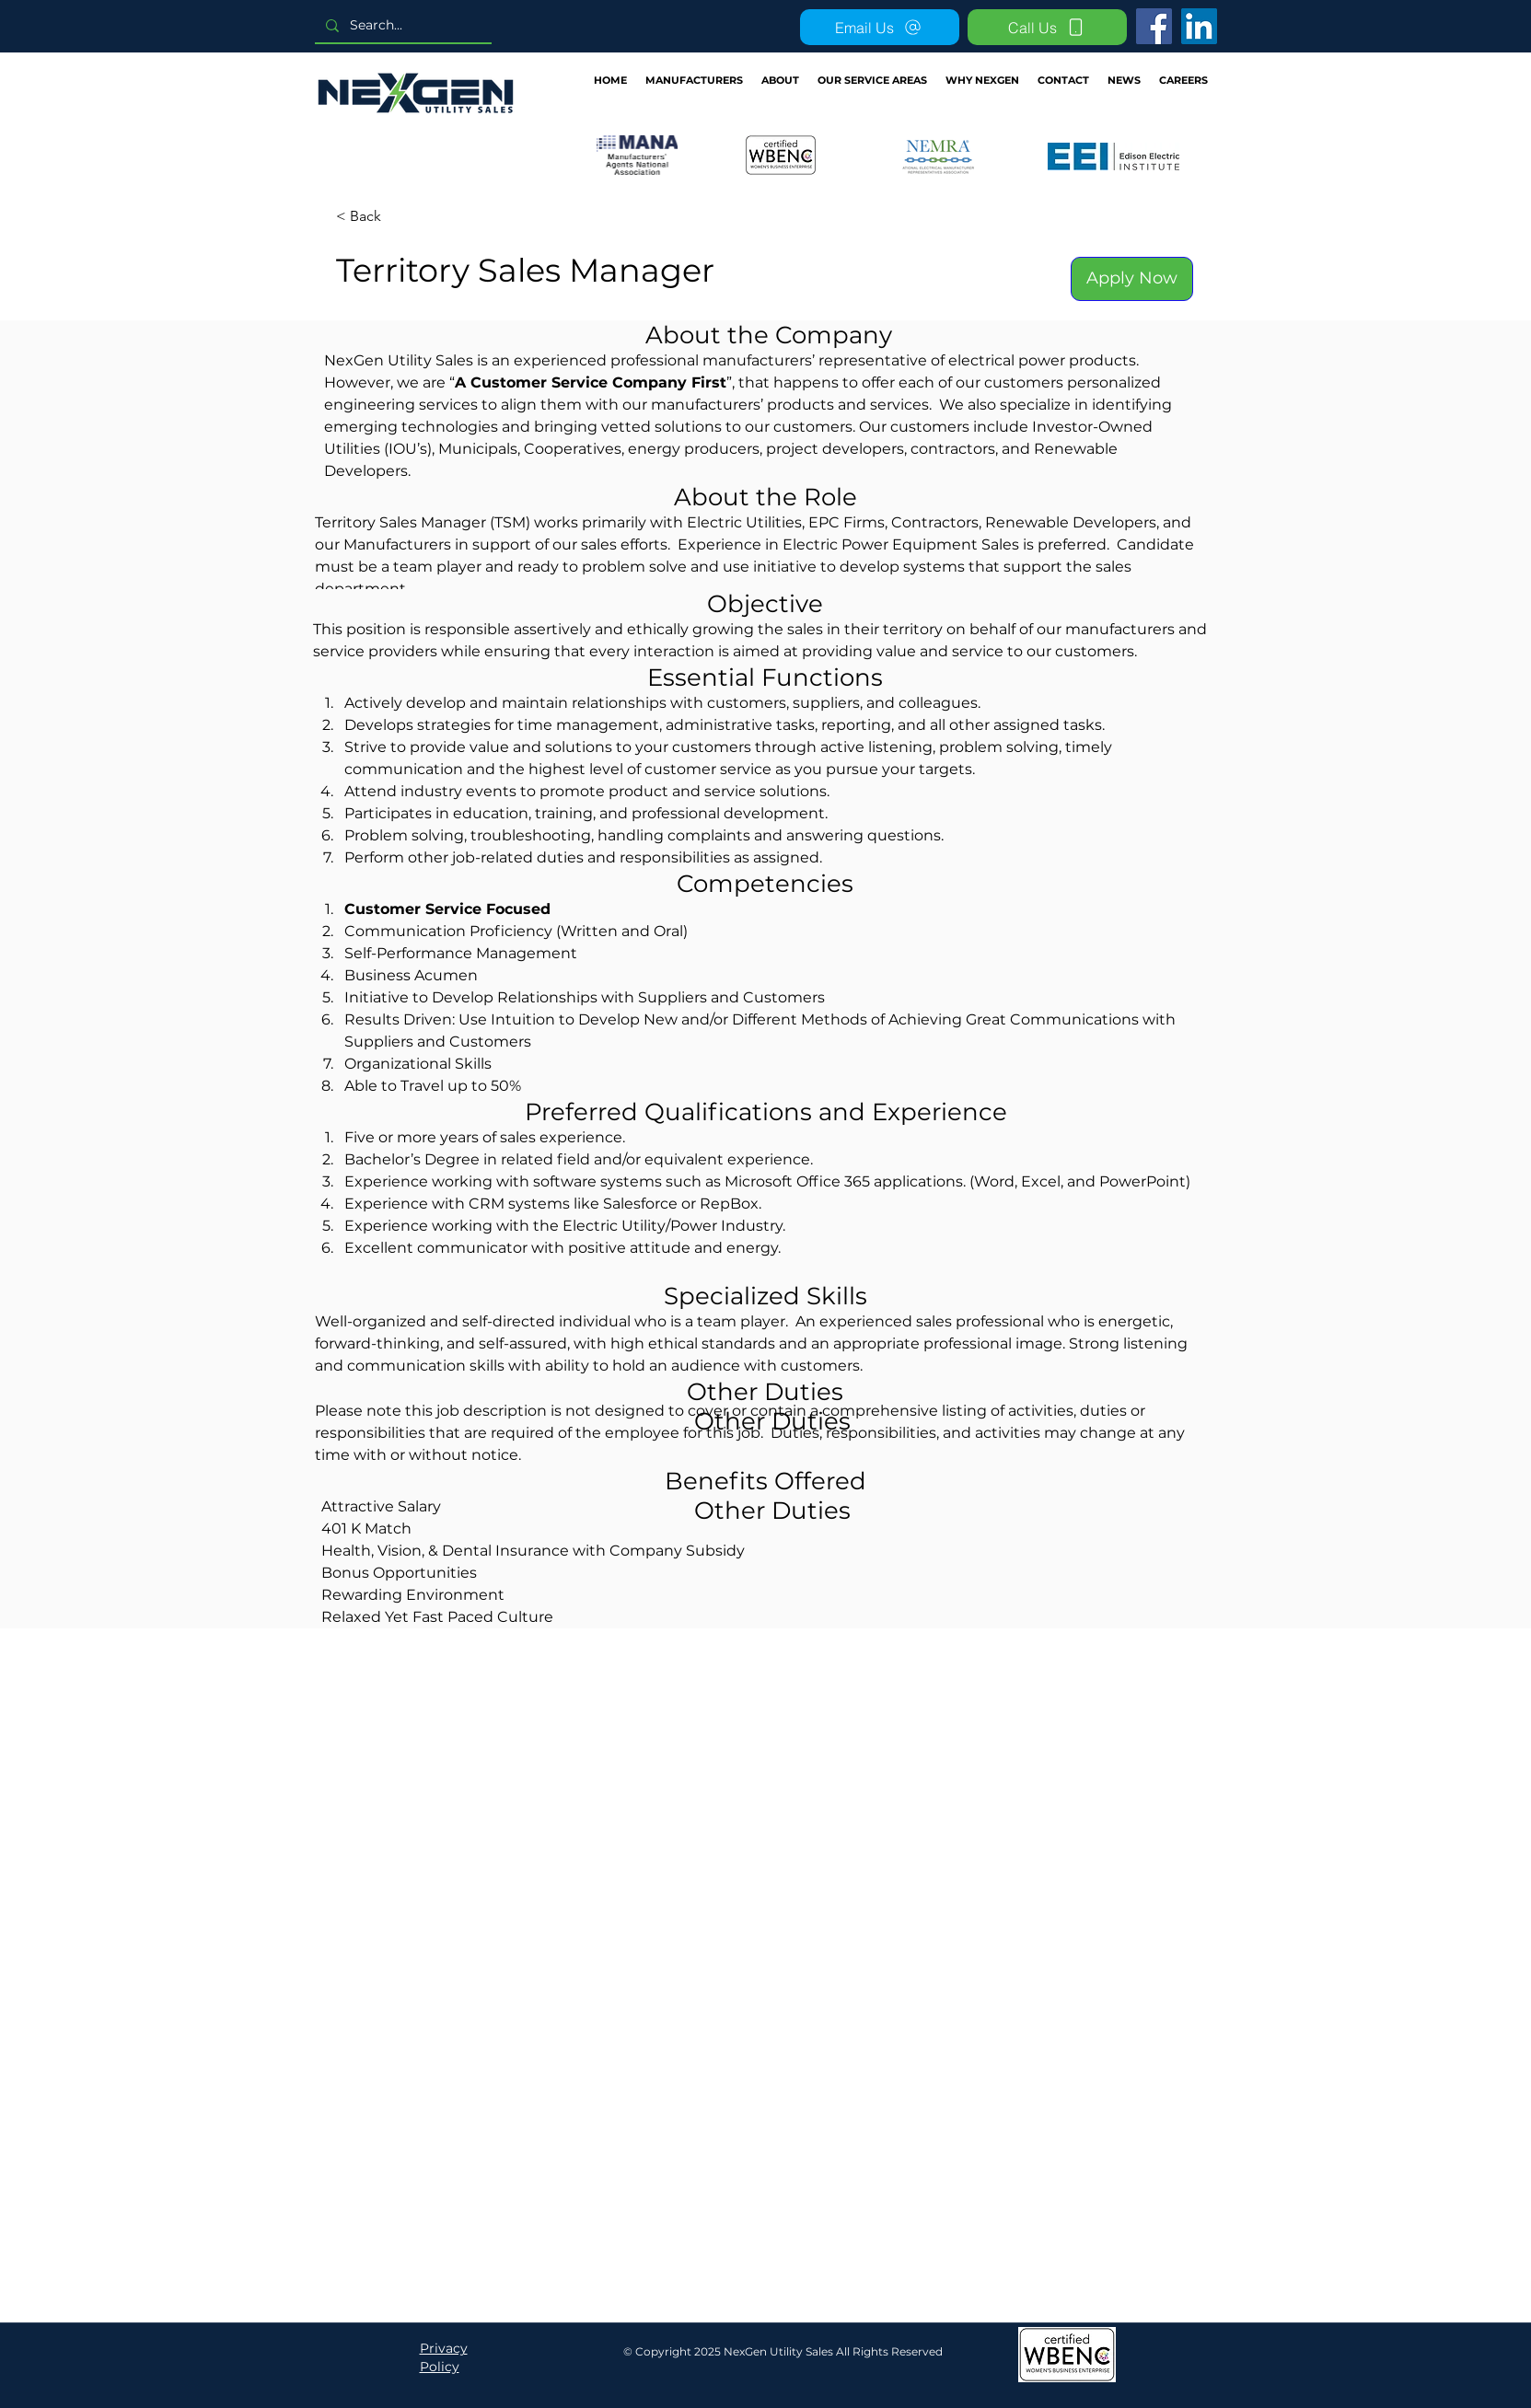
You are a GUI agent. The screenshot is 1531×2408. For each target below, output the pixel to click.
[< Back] (401, 216)
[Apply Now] (1132, 279)
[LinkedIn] (1199, 26)
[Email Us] (879, 27)
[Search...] (401, 25)
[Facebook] (1154, 26)
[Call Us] (1047, 27)
